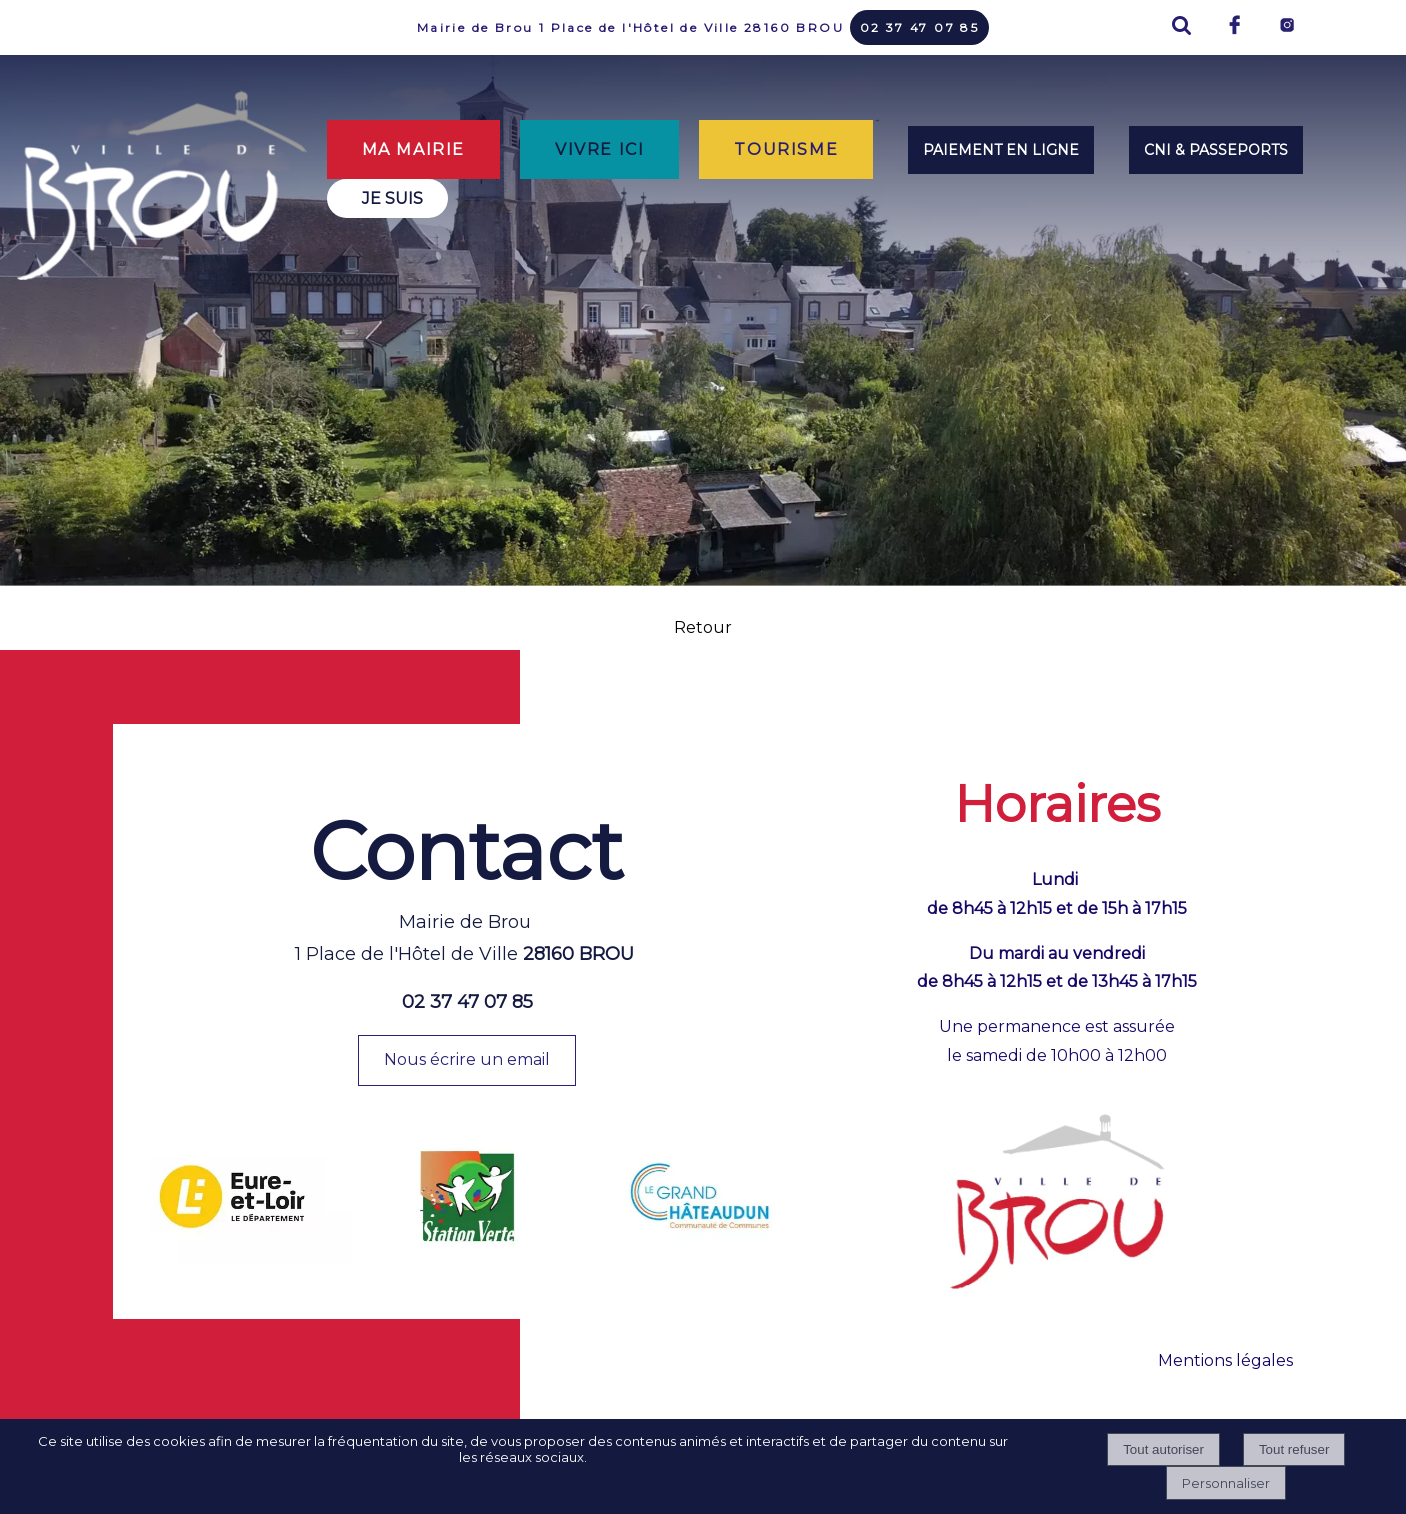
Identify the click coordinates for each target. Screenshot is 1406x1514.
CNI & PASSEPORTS (1216, 150)
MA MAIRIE (413, 149)
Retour (703, 627)
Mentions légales (1225, 1360)
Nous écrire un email (467, 1059)
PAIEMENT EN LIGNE (1001, 150)
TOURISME (786, 149)
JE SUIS (392, 198)
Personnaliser (1226, 1483)
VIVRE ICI (599, 149)
